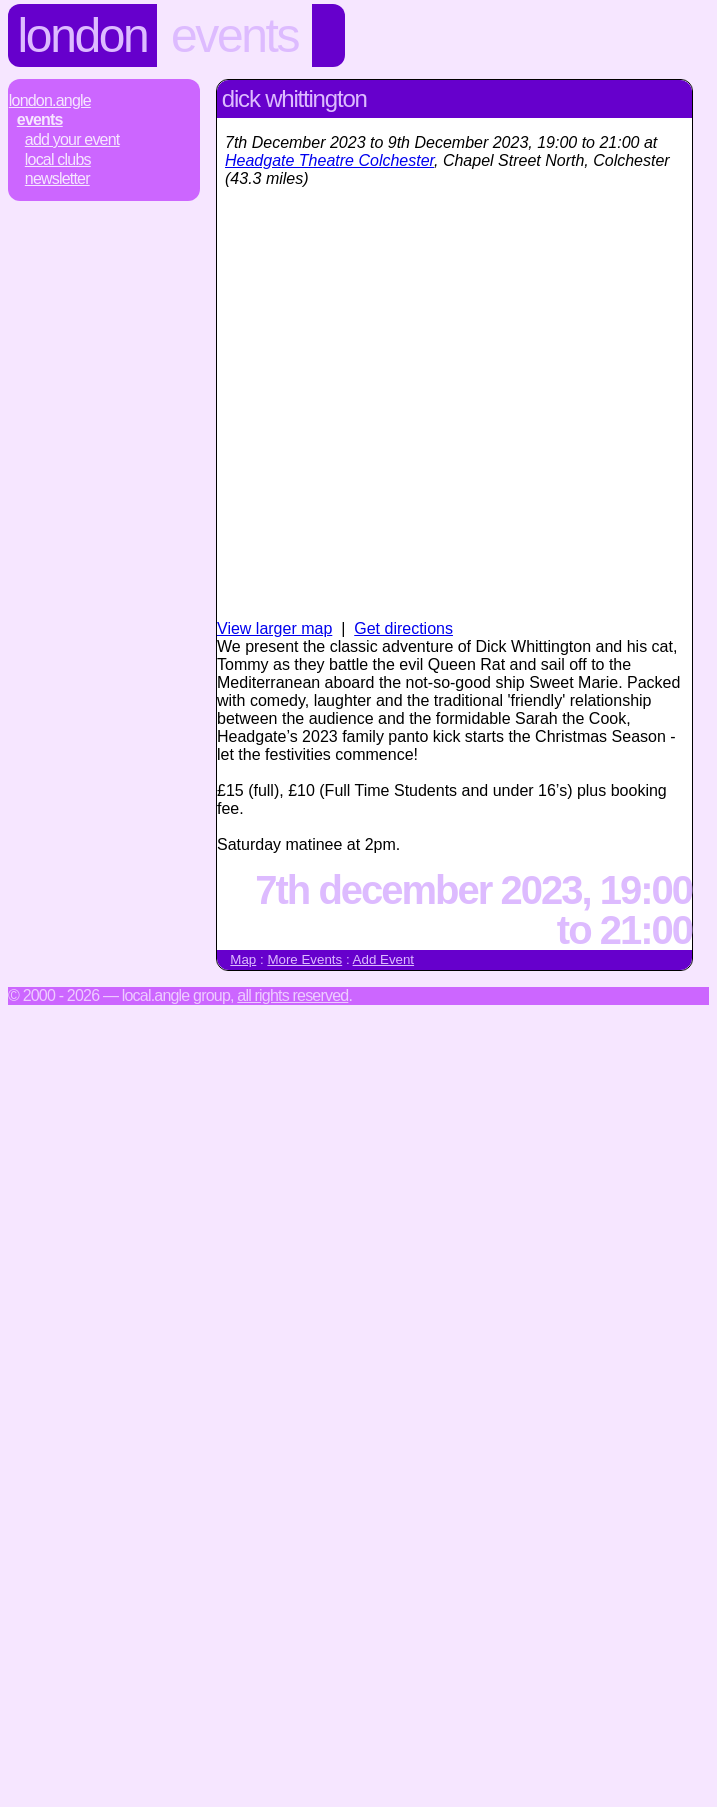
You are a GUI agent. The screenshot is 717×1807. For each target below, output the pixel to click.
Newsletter (57, 178)
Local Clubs (58, 159)
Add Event (384, 959)
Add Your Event (72, 139)
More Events (304, 959)
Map (243, 959)
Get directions (403, 628)
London (83, 35)
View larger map (274, 628)
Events (234, 35)
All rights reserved (292, 995)
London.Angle (50, 100)
